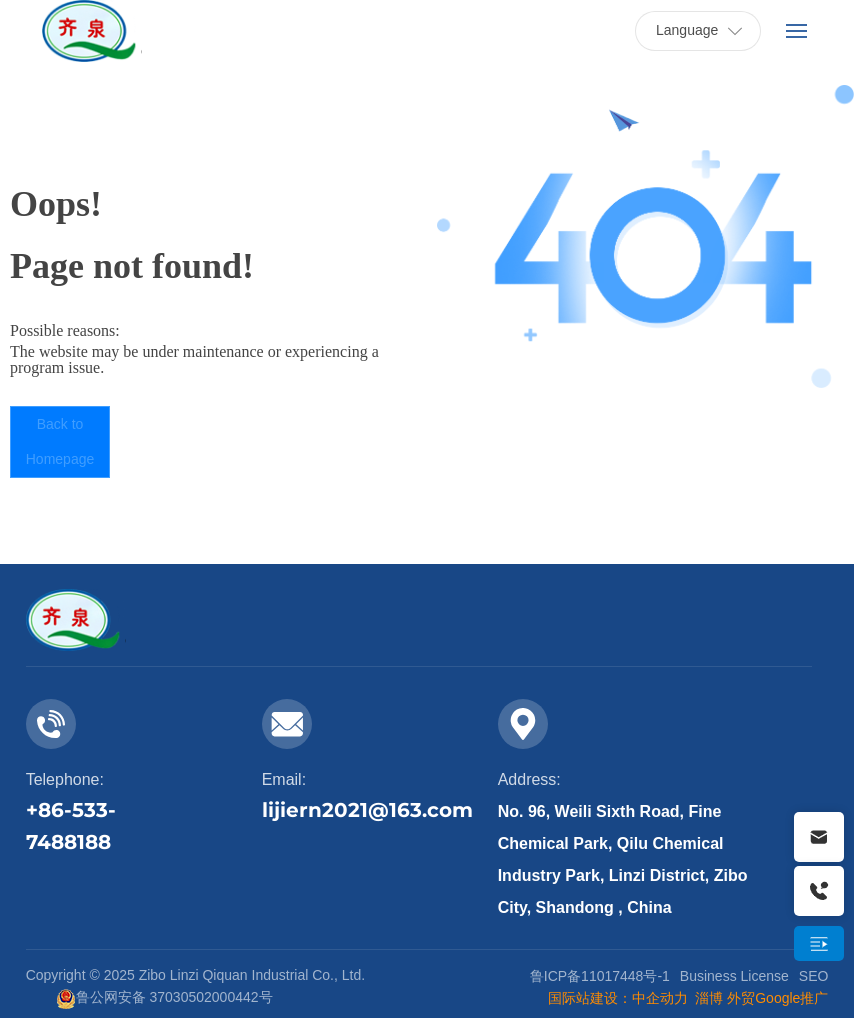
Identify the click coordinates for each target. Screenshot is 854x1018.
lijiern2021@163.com (367, 810)
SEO (814, 976)
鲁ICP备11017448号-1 (600, 976)
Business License (734, 976)
